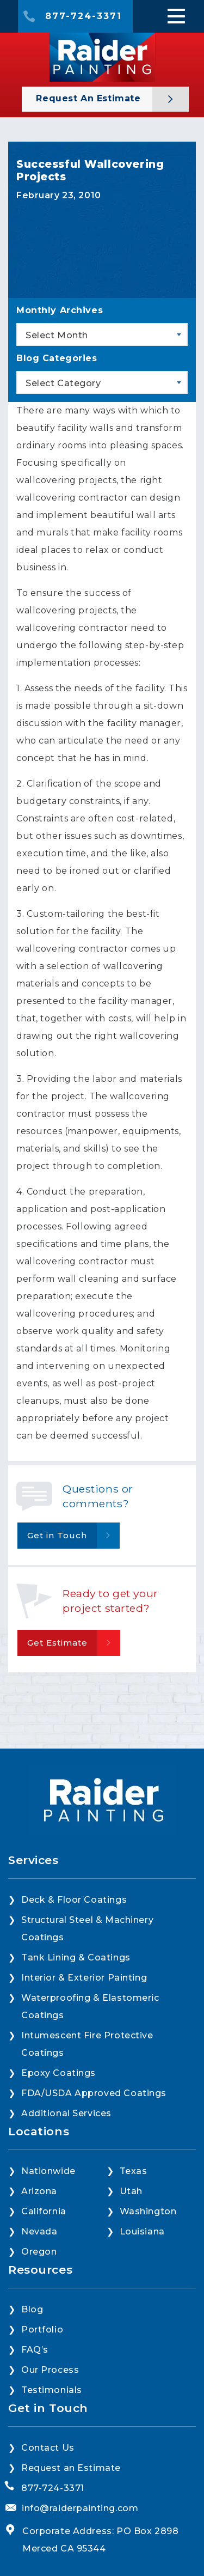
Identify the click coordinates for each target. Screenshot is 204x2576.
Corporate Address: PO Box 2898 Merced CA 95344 (100, 2540)
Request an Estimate (90, 98)
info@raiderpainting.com (80, 2508)
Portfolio (42, 2329)
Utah (131, 2191)
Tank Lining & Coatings (76, 1957)
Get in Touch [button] (57, 1535)
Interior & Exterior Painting (84, 1977)
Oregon (39, 2251)
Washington (148, 2211)
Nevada (39, 2231)
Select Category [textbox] (63, 383)
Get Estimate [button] (57, 1642)
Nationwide (48, 2171)
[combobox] (102, 334)
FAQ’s (34, 2349)
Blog (32, 2309)
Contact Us (48, 2448)
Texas (133, 2171)
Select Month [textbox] (57, 335)
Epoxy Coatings (58, 2073)
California (43, 2211)
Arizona (39, 2191)
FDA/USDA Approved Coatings (93, 2093)
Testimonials (51, 2390)
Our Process (50, 2370)
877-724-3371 (83, 16)
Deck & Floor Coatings (74, 1900)
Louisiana (142, 2231)
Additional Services (66, 2113)
